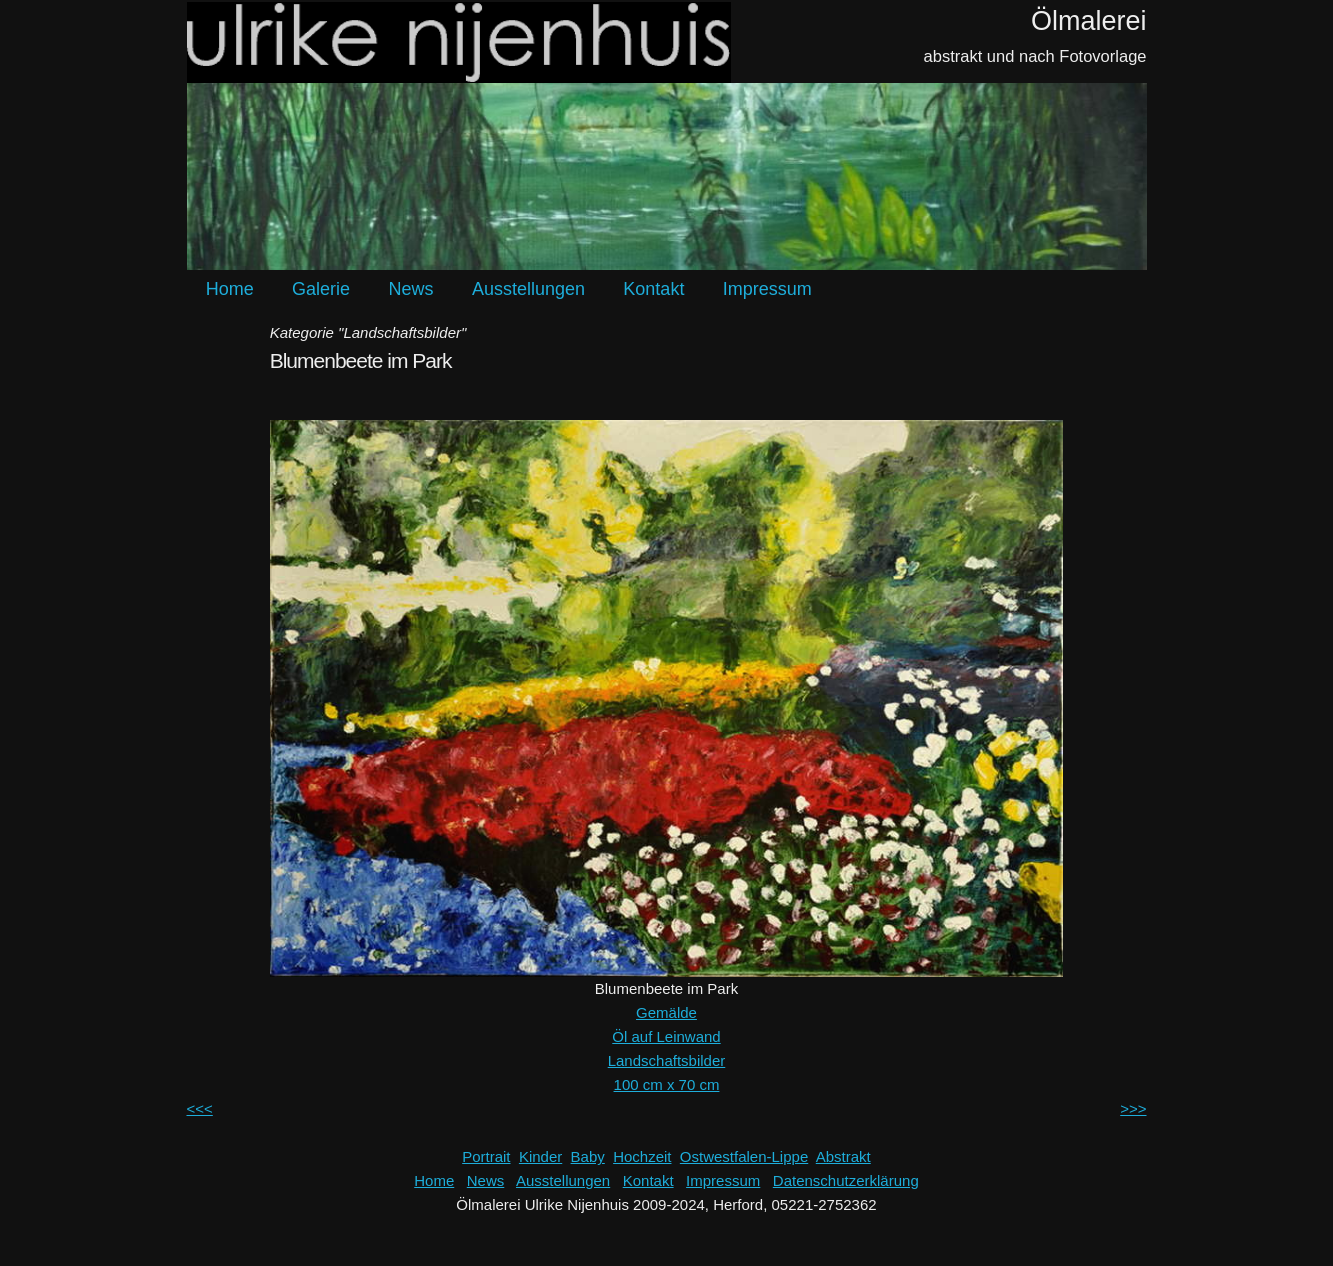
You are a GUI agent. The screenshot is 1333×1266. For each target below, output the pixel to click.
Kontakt (653, 289)
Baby (588, 1156)
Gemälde (666, 1012)
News (410, 289)
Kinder (540, 1156)
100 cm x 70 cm (667, 1084)
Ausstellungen (528, 289)
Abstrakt (843, 1156)
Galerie (321, 289)
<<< (200, 1108)
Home (230, 289)
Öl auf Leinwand (666, 1036)
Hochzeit (642, 1156)
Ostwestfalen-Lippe (744, 1156)
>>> (1133, 1108)
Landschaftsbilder (667, 1060)
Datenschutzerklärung (846, 1180)
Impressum (767, 289)
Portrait (486, 1156)
